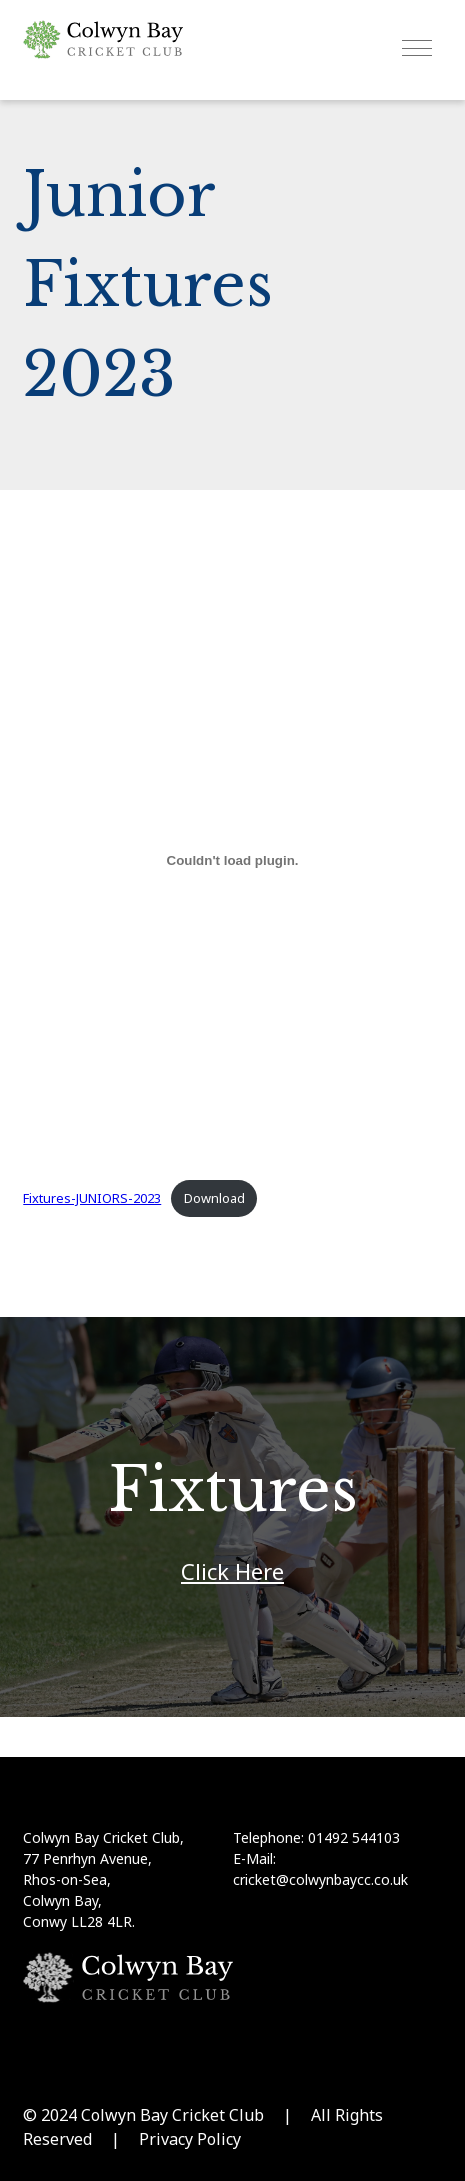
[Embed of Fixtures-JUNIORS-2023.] (232, 860)
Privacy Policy (190, 2139)
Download (214, 1198)
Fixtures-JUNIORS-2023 (92, 1198)
